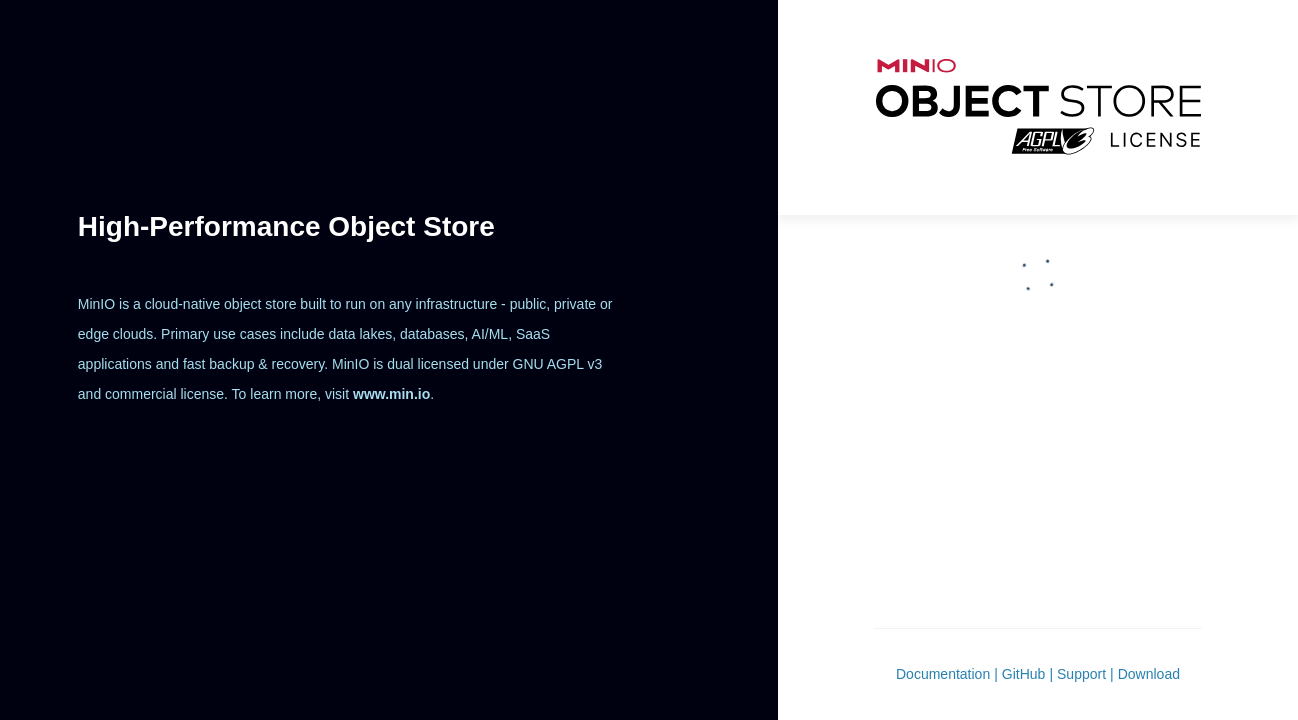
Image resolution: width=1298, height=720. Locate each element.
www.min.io (391, 394)
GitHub (1024, 674)
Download (1149, 674)
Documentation (943, 674)
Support (1081, 674)
